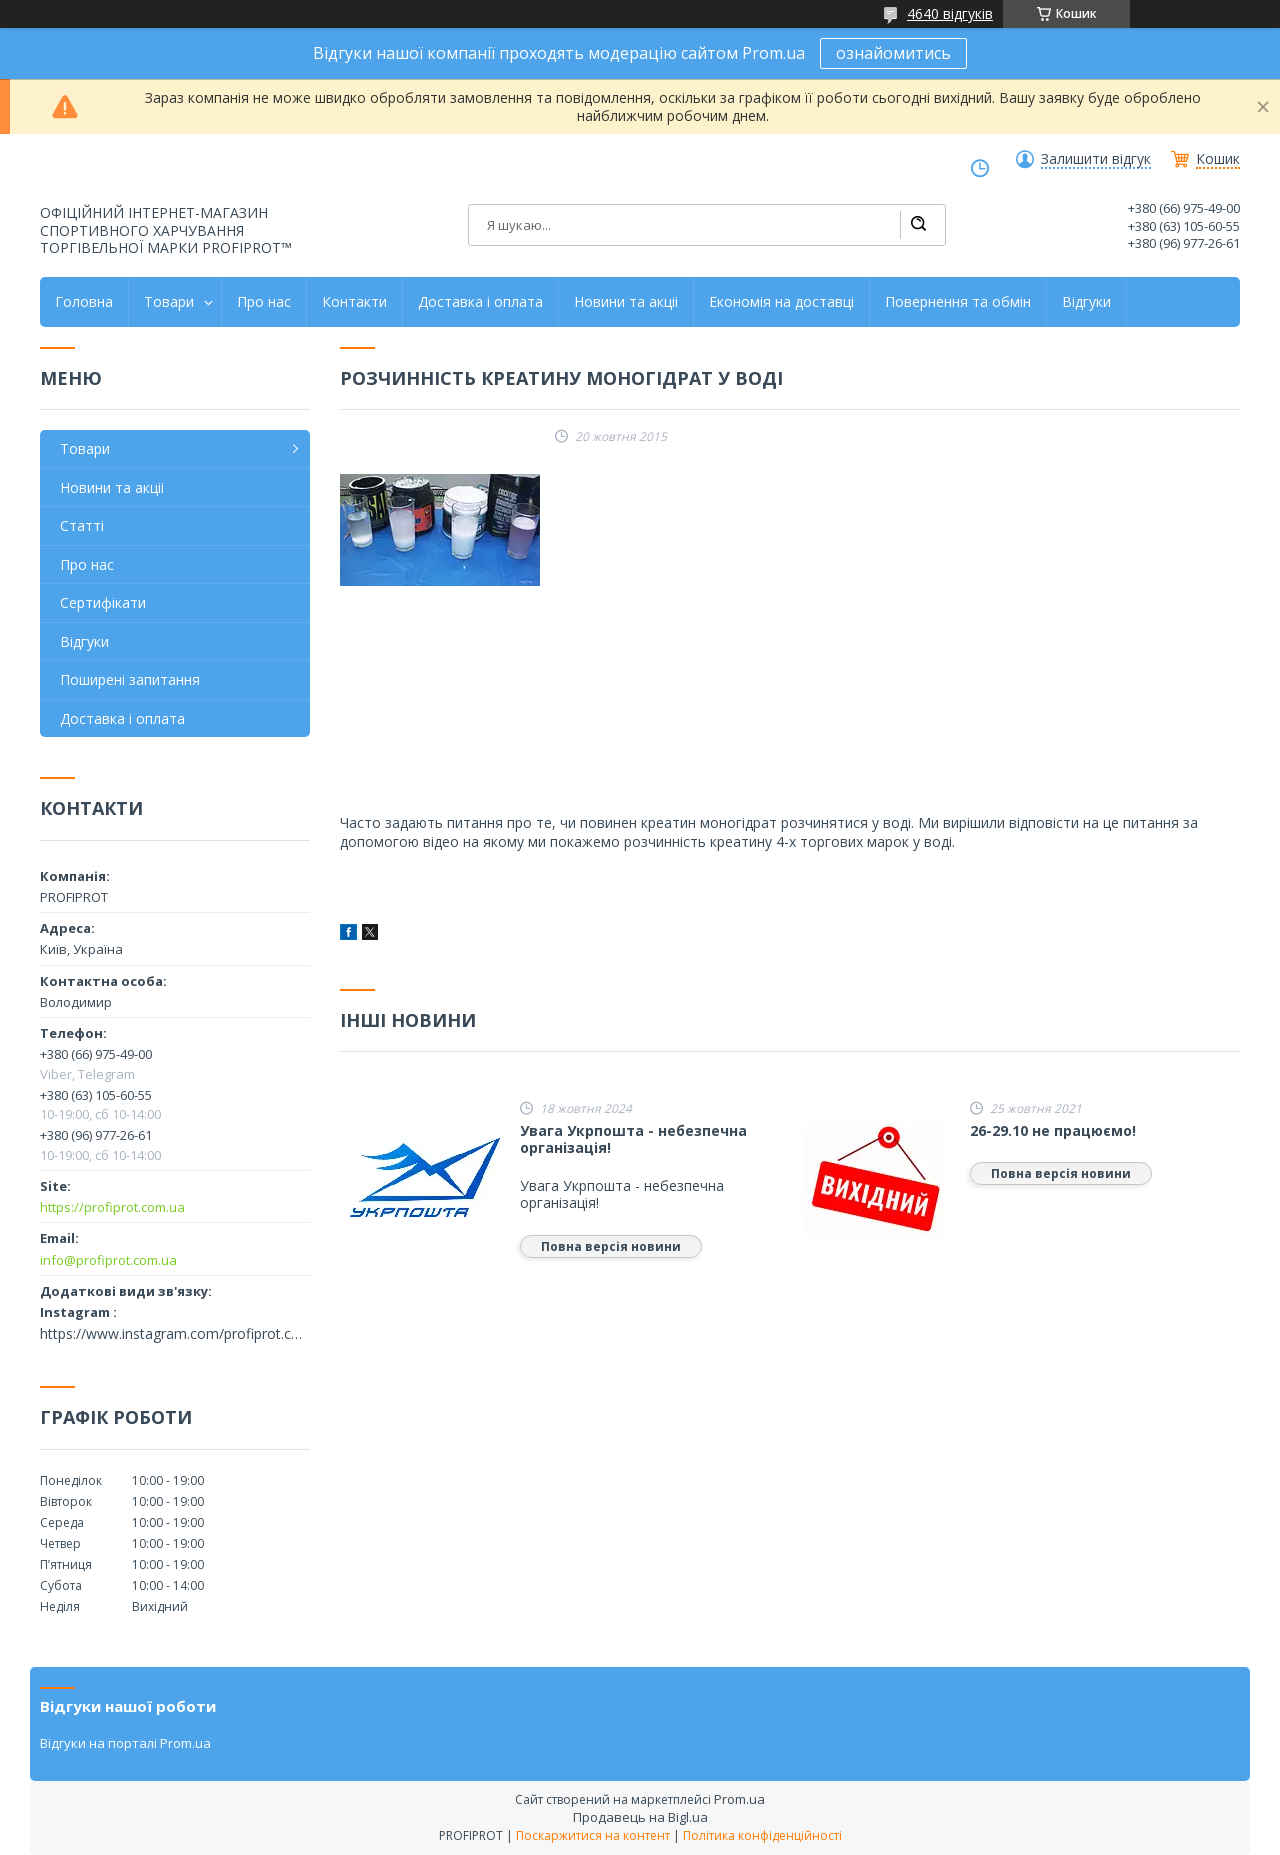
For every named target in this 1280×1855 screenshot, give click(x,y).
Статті (82, 525)
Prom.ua (739, 1799)
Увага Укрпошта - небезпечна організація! (633, 1139)
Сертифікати (103, 602)
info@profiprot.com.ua (108, 1260)
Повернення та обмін (958, 302)
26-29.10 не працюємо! (1053, 1131)
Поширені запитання (130, 679)
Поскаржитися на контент (593, 1835)
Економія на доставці (781, 302)
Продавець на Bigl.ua (640, 1817)
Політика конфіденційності (762, 1835)
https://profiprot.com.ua (112, 1207)
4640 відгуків (950, 13)
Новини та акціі (626, 302)
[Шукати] (918, 225)
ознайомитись (893, 53)
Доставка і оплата (480, 302)
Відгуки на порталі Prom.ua (125, 1743)
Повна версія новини (611, 1246)
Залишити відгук (1096, 159)
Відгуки (1086, 302)
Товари (169, 302)
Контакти (354, 302)
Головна (84, 302)
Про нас (264, 302)
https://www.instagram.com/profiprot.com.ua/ (175, 1334)
